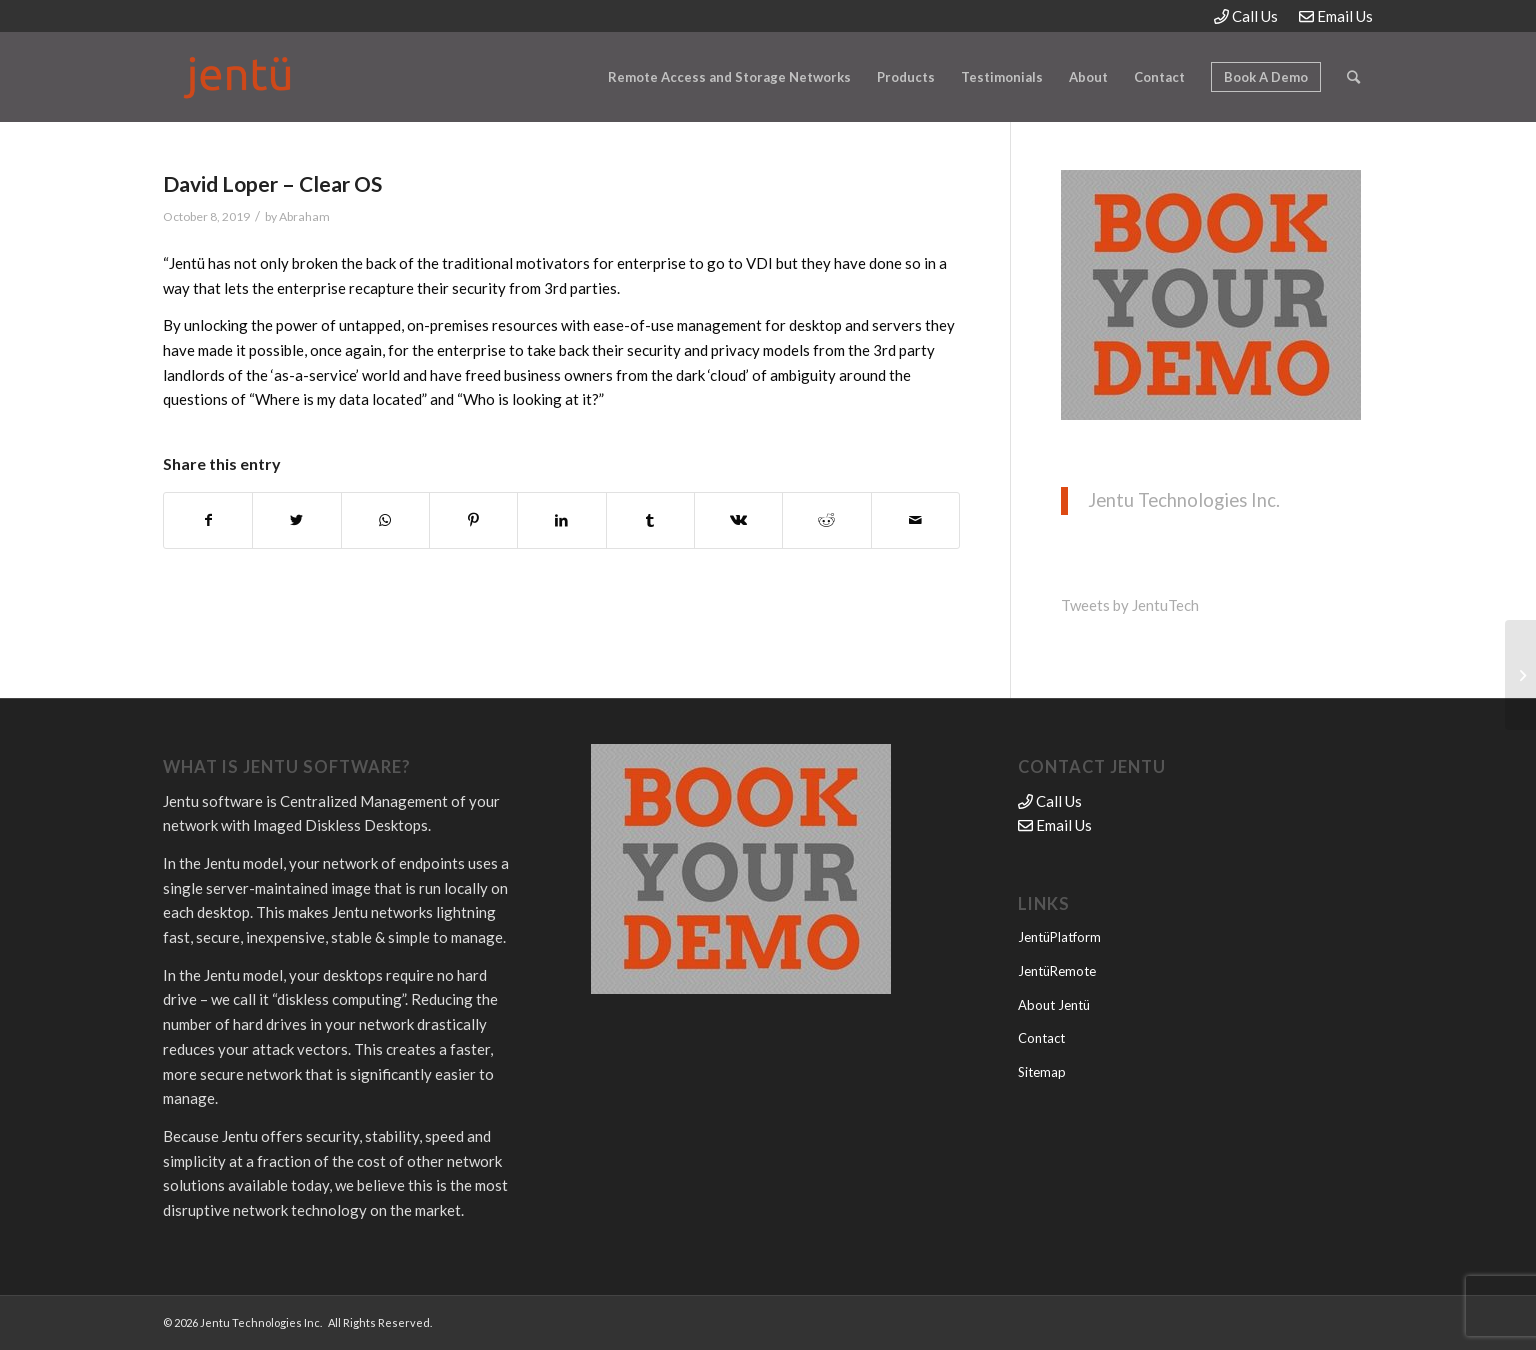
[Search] (1353, 77)
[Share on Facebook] (208, 520)
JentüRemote (1057, 971)
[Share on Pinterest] (473, 520)
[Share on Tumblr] (650, 520)
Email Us (1336, 16)
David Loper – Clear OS (272, 183)
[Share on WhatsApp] (385, 520)
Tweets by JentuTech (1130, 605)
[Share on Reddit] (826, 520)
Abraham (304, 216)
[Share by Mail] (915, 520)
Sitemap (1042, 1072)
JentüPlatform (1059, 937)
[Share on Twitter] (296, 520)
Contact (1041, 1038)
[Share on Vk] (738, 520)
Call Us (1246, 16)
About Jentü (1054, 1005)
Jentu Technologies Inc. (1184, 500)
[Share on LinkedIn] (561, 520)
